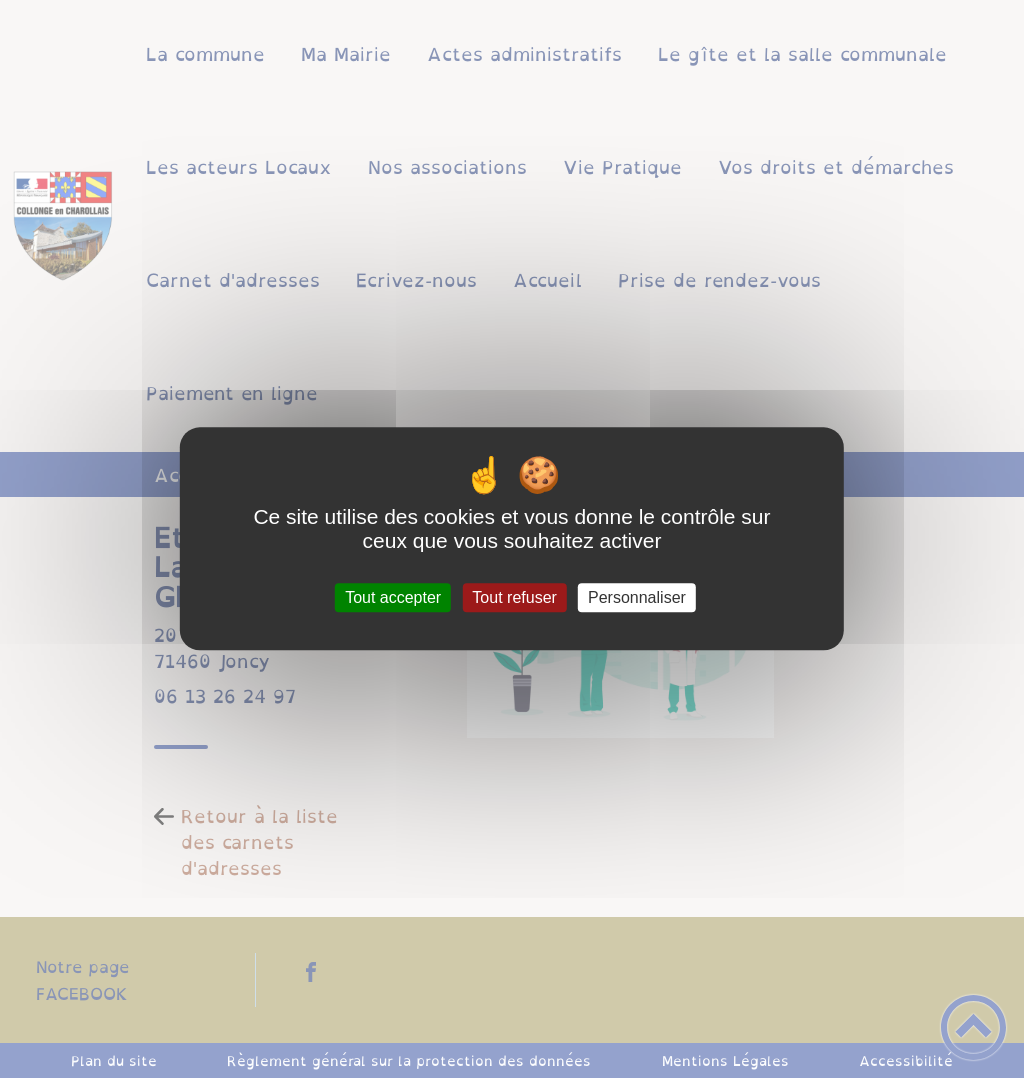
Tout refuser (514, 597)
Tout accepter (393, 597)
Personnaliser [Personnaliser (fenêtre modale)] (637, 597)
